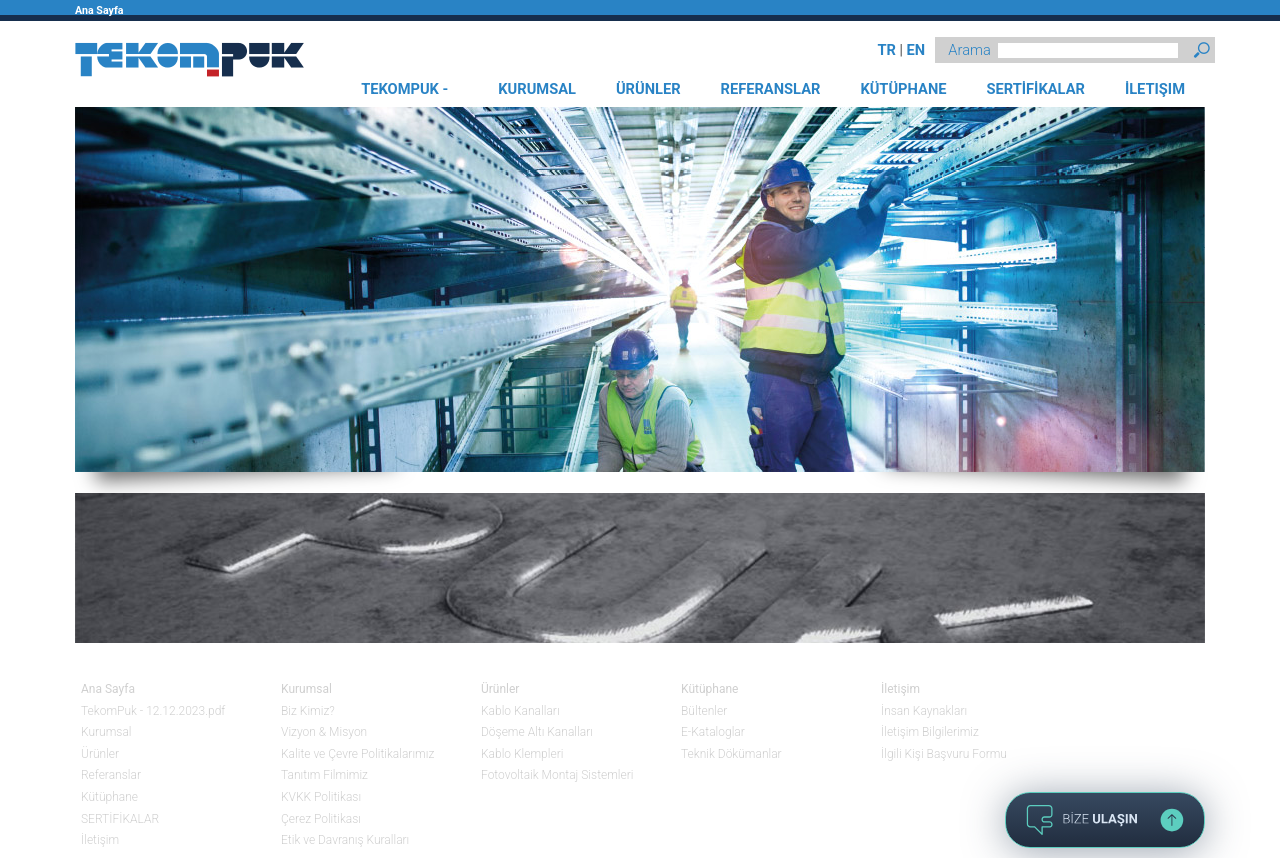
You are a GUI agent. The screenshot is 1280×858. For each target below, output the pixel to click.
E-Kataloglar (713, 732)
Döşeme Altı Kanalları (537, 732)
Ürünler (100, 754)
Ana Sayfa (99, 10)
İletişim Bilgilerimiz (930, 732)
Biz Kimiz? (308, 711)
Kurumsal (106, 732)
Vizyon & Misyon (324, 732)
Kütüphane (109, 797)
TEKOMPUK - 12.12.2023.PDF (404, 93)
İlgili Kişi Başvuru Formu (944, 754)
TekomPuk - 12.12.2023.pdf (153, 711)
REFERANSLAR (771, 89)
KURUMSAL (537, 89)
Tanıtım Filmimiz (324, 775)
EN (915, 50)
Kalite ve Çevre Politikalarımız (357, 754)
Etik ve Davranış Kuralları (345, 840)
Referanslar (111, 775)
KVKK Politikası (321, 797)
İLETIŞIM (1155, 89)
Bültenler (704, 711)
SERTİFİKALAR (1035, 89)
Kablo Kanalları (520, 711)
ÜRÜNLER (648, 89)
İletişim (100, 840)
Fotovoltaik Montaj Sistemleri (557, 775)
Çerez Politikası (321, 819)
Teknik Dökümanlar (731, 754)
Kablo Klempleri (522, 754)
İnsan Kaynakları (924, 711)
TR (887, 50)
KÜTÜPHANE (903, 89)
